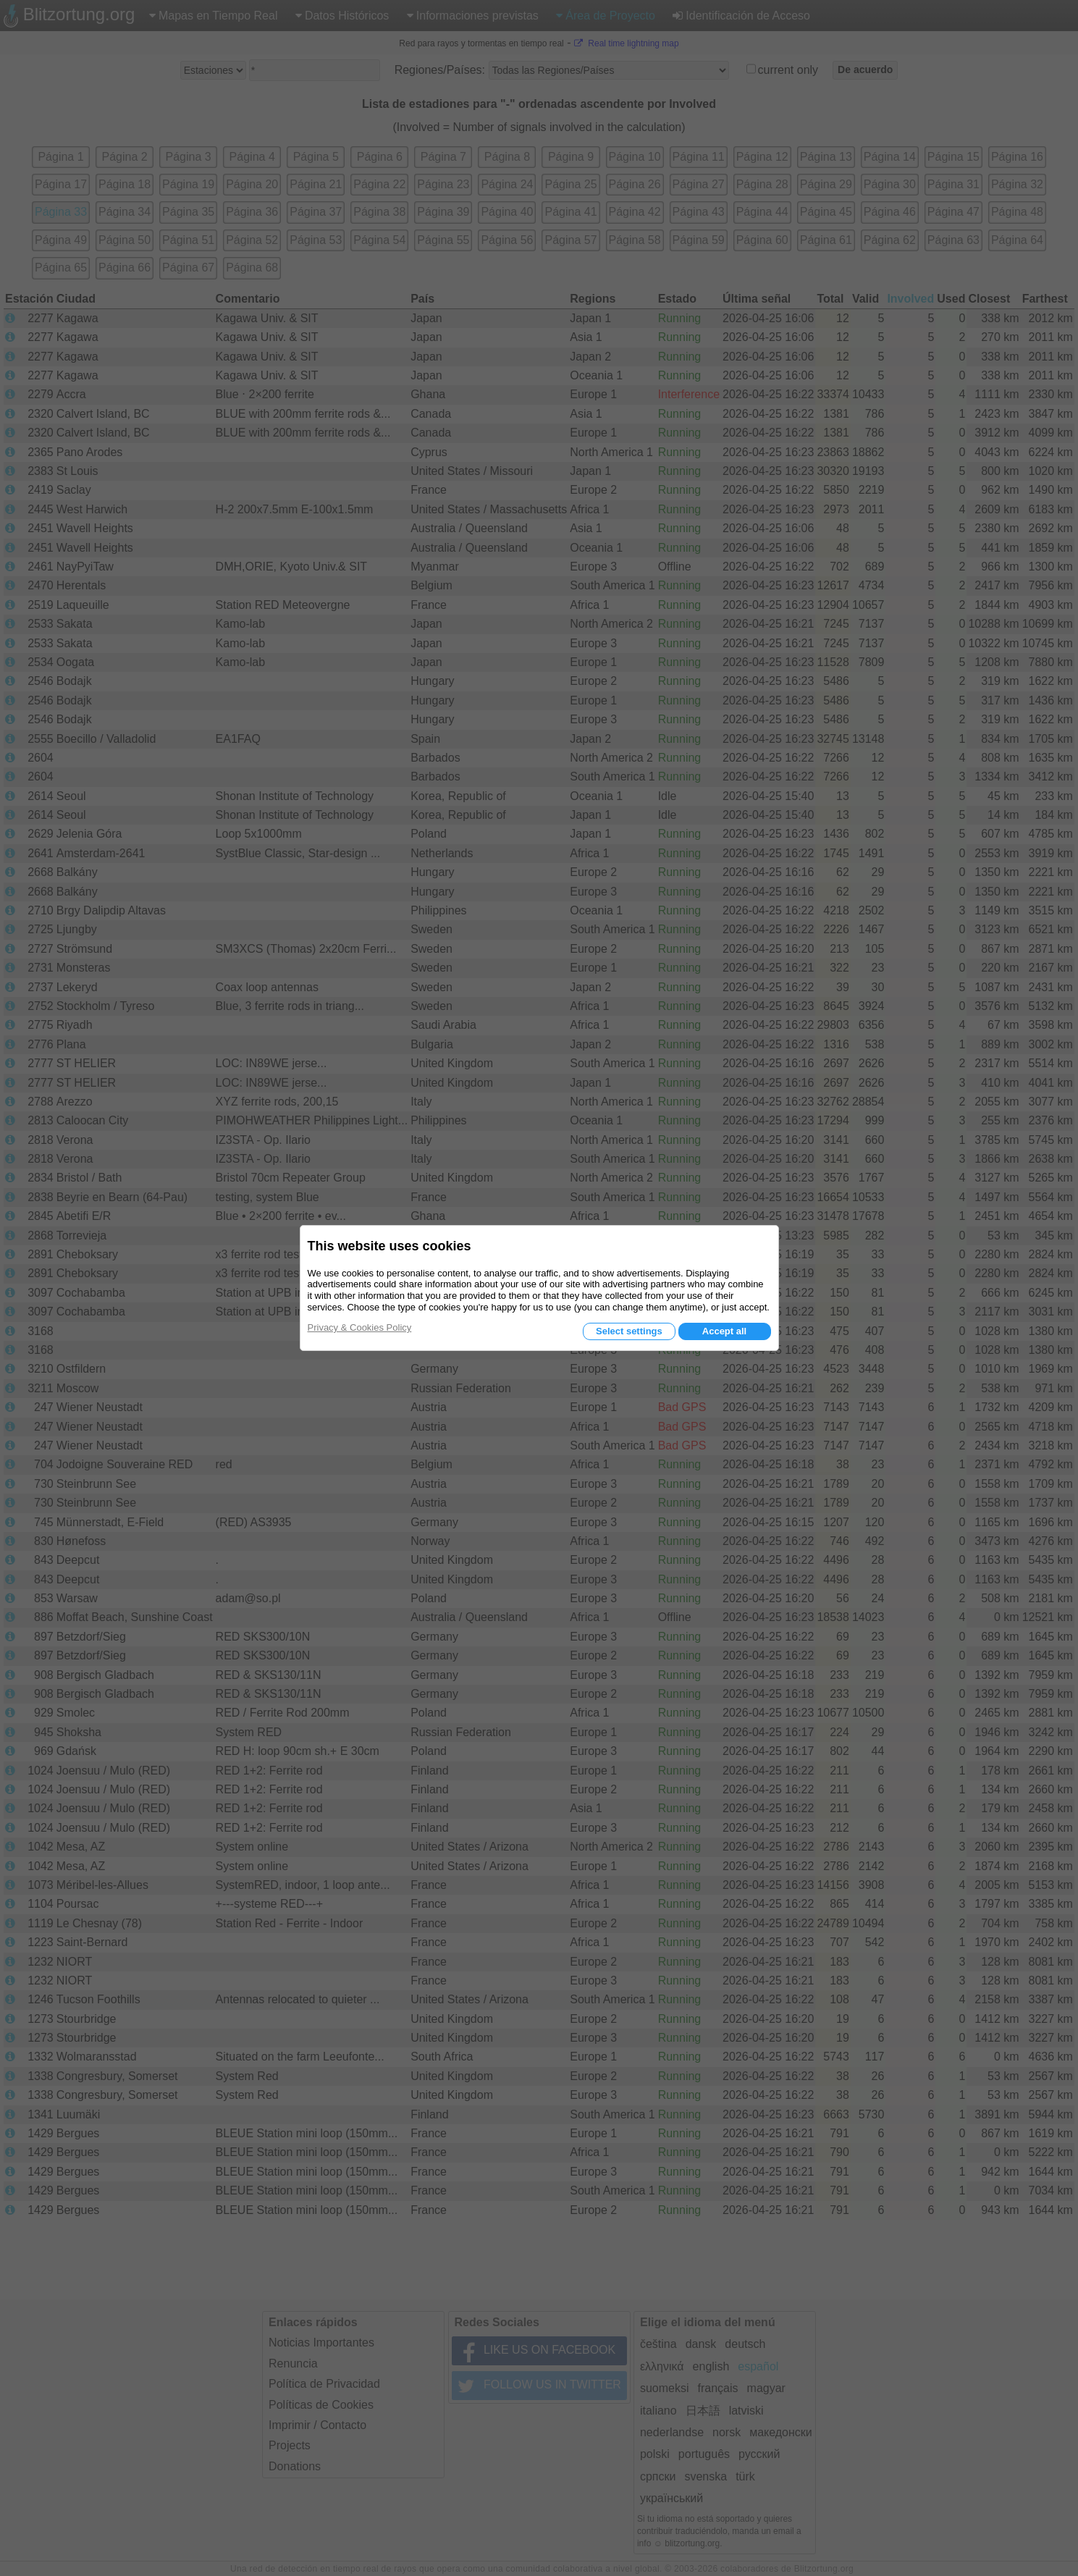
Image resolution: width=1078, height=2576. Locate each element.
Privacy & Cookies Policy (360, 1327)
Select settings (629, 1331)
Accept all (724, 1331)
